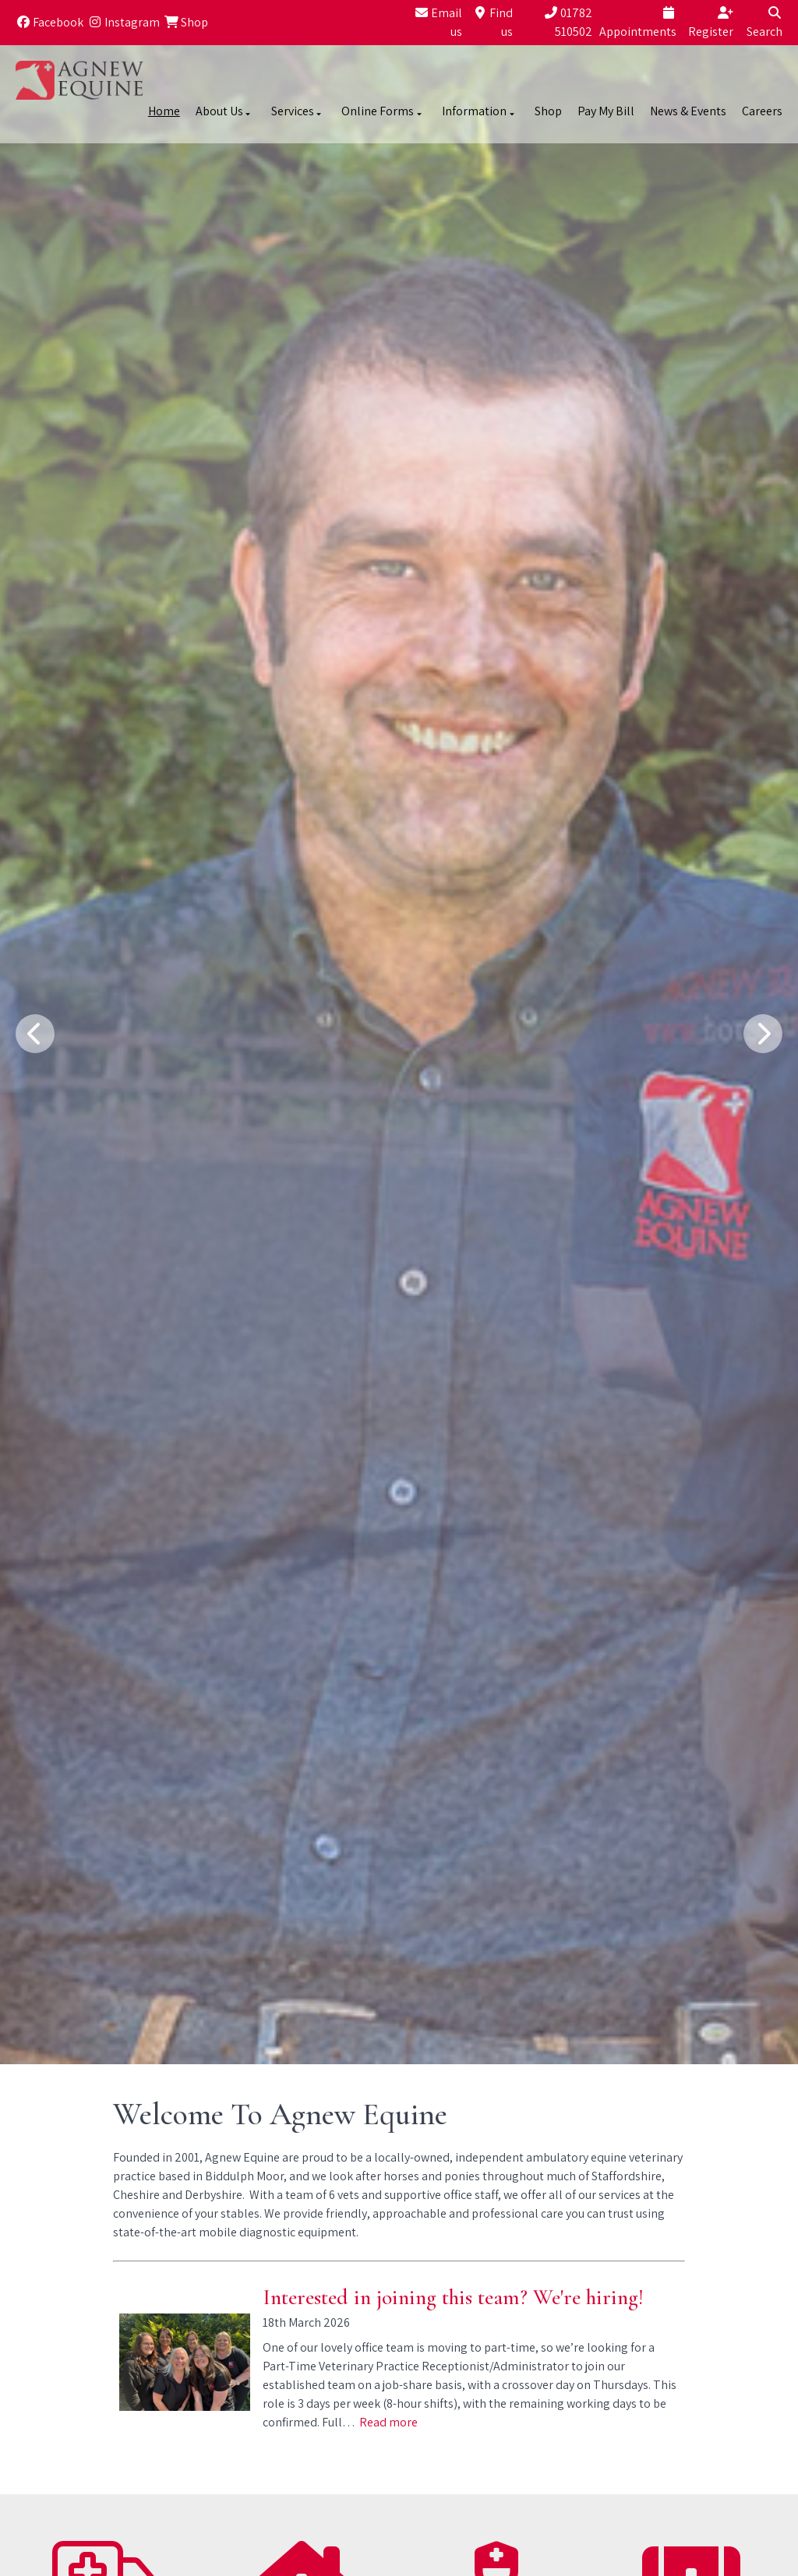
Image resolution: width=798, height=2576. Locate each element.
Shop (548, 111)
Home (164, 111)
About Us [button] (224, 111)
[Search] (759, 22)
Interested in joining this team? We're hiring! (453, 2297)
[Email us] (435, 22)
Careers (762, 111)
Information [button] (479, 111)
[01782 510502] (554, 22)
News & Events (688, 111)
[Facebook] (49, 22)
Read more (388, 2422)
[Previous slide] (35, 1033)
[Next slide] (762, 1033)
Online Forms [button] (382, 111)
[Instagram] (123, 22)
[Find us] (489, 22)
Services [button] (297, 111)
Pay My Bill (605, 111)
